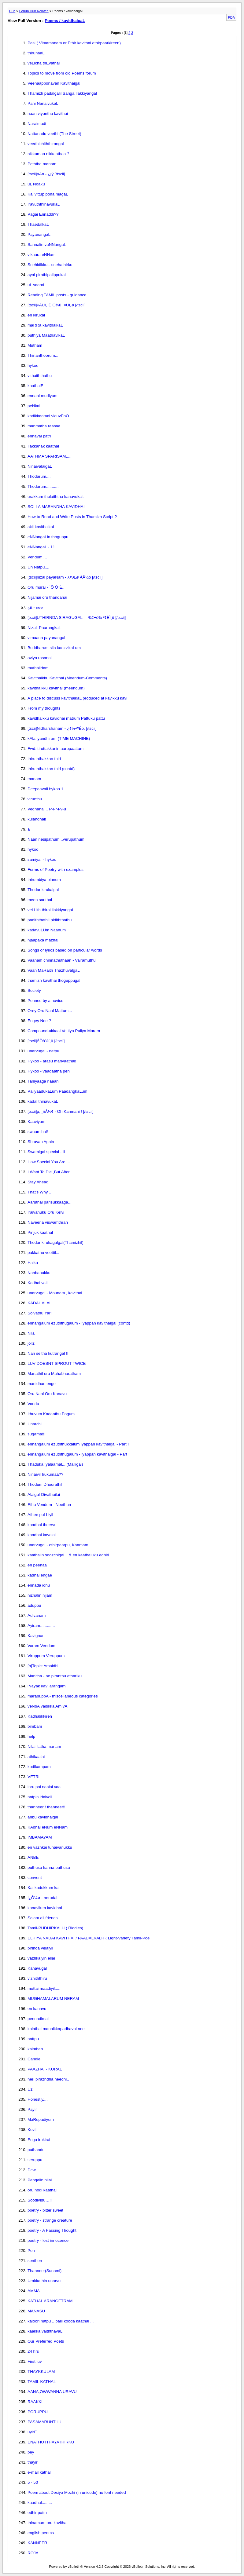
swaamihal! (38, 1131)
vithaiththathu (40, 375)
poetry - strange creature (50, 2220)
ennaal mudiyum (42, 395)
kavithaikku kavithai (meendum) (56, 688)
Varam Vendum (41, 1645)
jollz (31, 1343)
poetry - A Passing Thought (52, 2230)
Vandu (33, 1403)
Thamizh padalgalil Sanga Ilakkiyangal (62, 93)
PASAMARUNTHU (44, 2422)
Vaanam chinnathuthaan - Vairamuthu (62, 960)
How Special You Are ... (49, 1162)
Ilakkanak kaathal (43, 446)
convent (35, 1877)
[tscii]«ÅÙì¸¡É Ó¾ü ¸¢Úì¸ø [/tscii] (57, 305)
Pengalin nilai (40, 2180)
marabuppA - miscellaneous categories (63, 1696)
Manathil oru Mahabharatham (54, 1373)
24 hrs (33, 2351)
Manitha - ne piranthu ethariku (55, 1676)
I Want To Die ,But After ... (51, 1172)
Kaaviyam (37, 1121)
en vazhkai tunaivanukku (50, 1847)
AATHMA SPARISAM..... (50, 456)
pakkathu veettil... (43, 1252)
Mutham (35, 345)
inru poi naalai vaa (44, 1787)
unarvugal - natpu (43, 1051)
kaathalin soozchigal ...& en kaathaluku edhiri (68, 1555)
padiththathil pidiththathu (50, 920)
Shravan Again (41, 1141)
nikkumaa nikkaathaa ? (48, 154)
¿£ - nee (35, 607)
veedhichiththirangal (46, 143)
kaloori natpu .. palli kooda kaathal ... (61, 2321)
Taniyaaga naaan (43, 1081)
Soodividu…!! (40, 2200)
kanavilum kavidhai (45, 1908)
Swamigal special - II (46, 1151)
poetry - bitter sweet (45, 2210)
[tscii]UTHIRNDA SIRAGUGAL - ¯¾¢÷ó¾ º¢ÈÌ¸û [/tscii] (77, 617)
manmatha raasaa (44, 426)
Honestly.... (38, 2099)
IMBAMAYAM (40, 1837)
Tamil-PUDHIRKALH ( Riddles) (55, 1928)
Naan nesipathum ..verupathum (56, 839)
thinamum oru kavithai (47, 2522)
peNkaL (35, 406)
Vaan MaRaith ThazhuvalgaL (54, 970)
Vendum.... (37, 557)
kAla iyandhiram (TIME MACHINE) (59, 738)
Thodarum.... (39, 476)
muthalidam (38, 668)
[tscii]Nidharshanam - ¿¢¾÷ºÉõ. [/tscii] (62, 728)
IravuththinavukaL (44, 204)
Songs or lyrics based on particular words (65, 950)
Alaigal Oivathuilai (44, 1494)
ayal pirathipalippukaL (47, 274)
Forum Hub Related (34, 11)
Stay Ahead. (39, 1182)
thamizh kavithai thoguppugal (54, 980)
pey (31, 2452)
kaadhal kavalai (42, 1535)
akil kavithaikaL (41, 526)
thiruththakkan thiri (44, 758)
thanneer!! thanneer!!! (47, 1807)
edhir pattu (37, 2512)
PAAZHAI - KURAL (45, 2069)
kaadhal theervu (42, 1524)
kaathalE (35, 385)
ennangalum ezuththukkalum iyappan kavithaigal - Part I (78, 1444)
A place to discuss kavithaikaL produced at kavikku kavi (77, 698)
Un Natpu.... (38, 567)
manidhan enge (42, 1383)
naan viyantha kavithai (48, 113)
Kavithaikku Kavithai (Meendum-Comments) (67, 678)
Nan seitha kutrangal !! (48, 1353)
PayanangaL (39, 234)
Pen (31, 2250)
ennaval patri (39, 436)
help (31, 1736)
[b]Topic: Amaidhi (43, 1666)
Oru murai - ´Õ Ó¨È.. (46, 587)
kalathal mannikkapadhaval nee (56, 2028)
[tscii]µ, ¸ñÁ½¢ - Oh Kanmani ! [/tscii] (61, 1111)
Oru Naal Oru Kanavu (47, 1393)
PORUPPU (38, 2412)
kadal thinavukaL (43, 1101)
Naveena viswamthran (48, 1222)
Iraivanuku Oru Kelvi (46, 1212)
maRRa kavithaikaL (45, 325)
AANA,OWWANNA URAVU (52, 2391)
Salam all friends (43, 1918)
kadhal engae (40, 1575)
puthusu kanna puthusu (49, 1867)
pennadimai (38, 2018)
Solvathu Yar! (40, 1313)
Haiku (33, 1262)
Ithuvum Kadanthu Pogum (51, 1414)
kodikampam (39, 1766)
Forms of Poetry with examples (55, 869)
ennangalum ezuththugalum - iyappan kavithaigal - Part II (79, 1454)
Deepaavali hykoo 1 (45, 789)
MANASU (36, 2311)
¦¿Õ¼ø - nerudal (42, 1897)
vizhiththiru (37, 1978)
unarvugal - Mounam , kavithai (55, 1293)
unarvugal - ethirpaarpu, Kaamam (58, 1545)
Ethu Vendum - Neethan (49, 1504)
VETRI (33, 1776)
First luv (35, 2361)
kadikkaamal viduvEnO (48, 416)
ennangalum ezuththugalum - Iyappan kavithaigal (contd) (79, 1323)
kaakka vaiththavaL (45, 2331)
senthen (35, 2260)
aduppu (34, 1605)
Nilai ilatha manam (44, 1746)
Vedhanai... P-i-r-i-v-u (47, 809)
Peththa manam (42, 164)
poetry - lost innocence (48, 2240)
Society (34, 990)
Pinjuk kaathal (40, 1232)
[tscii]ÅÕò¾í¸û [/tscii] (46, 1041)
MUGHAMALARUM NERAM (53, 1998)
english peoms (41, 2532)
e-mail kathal (39, 2472)
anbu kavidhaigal (43, 1817)
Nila (31, 1333)
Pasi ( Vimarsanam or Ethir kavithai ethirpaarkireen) (74, 43)
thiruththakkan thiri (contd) (51, 768)
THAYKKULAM (41, 2371)
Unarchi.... (37, 1424)
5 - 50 (33, 2482)
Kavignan (36, 1635)
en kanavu (37, 2008)
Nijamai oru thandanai (47, 597)
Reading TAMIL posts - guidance (57, 295)
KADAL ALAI (39, 1303)
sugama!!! (37, 1434)
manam (34, 778)
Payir (32, 2109)
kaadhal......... (40, 2502)
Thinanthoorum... (43, 355)
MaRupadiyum (41, 2119)
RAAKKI (35, 2401)
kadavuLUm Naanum (47, 930)
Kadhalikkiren (40, 1716)
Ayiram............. (41, 1625)
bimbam (35, 1726)
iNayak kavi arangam (46, 1686)
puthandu (36, 2149)
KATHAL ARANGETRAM (50, 2301)
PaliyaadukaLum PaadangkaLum (57, 1091)
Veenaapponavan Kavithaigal (54, 83)
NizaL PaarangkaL (44, 627)
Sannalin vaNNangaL (47, 244)
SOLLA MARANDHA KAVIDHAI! (57, 506)
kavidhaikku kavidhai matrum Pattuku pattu (66, 718)
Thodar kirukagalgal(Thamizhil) (55, 1242)
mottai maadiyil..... (44, 1988)
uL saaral (36, 285)
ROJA (33, 2553)
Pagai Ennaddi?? (43, 214)
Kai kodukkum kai (43, 1887)
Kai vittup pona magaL (48, 194)
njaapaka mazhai (43, 940)
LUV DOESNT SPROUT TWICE (57, 1363)
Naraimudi (37, 123)
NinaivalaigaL (40, 466)
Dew (32, 2170)
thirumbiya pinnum (44, 879)
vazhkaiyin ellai (41, 1958)
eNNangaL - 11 (41, 547)
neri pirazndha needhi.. (48, 2079)
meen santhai (40, 899)
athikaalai (36, 1756)
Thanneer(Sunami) (44, 2270)
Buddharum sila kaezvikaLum (54, 647)
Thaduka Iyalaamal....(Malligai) (55, 1464)
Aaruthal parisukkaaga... (50, 1202)
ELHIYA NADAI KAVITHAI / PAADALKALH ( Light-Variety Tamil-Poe (89, 1938)
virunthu (35, 799)
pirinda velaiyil (40, 1948)
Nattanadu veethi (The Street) (54, 133)
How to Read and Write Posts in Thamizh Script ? (72, 516)
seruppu (35, 2160)
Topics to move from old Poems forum (62, 73)
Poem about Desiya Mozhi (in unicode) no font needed (77, 2492)
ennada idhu (39, 1585)
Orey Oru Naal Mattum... (50, 1010)
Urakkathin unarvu (44, 2280)
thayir (33, 2462)
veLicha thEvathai (44, 63)
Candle (34, 2059)
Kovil (32, 2129)
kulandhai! (37, 819)
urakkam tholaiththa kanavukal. (56, 496)
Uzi (30, 2089)
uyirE (32, 2432)
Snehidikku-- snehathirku (50, 264)
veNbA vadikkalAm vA (47, 1706)
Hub (12, 11)
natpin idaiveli (40, 1797)
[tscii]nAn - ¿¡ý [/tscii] (46, 174)
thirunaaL (36, 53)
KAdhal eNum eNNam (48, 1827)
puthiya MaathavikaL (46, 335)
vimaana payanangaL (47, 637)
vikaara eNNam (42, 254)
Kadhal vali (37, 1283)
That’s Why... (39, 1192)
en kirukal (36, 315)
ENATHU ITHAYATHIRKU (51, 2442)
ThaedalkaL (38, 224)
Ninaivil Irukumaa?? (45, 1474)
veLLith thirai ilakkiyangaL (51, 910)
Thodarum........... (43, 486)
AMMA (34, 2291)
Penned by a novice (45, 1000)
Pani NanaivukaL (43, 103)
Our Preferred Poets (46, 2341)
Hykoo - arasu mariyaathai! (52, 1061)
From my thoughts (44, 708)
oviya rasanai (40, 658)
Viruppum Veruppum (46, 1655)
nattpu (33, 2039)
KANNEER (37, 2543)
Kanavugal (37, 1968)
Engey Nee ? (39, 1020)
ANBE (33, 1857)
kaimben (35, 2049)
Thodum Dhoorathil (45, 1484)
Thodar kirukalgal (43, 889)
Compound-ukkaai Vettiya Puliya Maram (64, 1031)
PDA (231, 17)
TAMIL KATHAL (42, 2381)
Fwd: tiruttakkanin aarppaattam (55, 748)
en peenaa (37, 1565)
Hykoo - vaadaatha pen (49, 1071)
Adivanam (37, 1615)
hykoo (33, 365)
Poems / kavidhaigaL (65, 20)
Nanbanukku (39, 1272)
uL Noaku (36, 184)
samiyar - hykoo (42, 859)
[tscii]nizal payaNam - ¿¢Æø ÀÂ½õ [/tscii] (65, 577)
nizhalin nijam (40, 1595)
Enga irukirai (39, 2139)
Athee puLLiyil (40, 1514)
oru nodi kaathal (42, 2190)
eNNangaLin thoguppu (48, 537)
